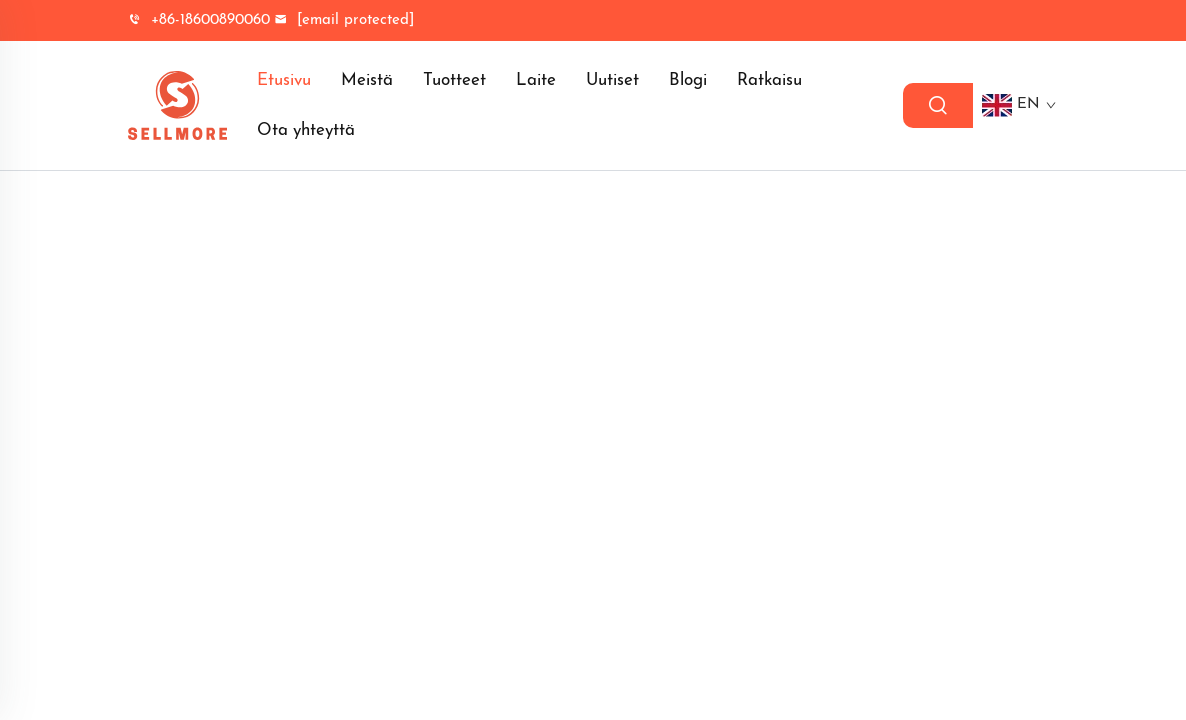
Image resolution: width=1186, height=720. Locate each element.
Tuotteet (454, 80)
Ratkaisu (769, 80)
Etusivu (284, 80)
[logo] (177, 105)
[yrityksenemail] (344, 20)
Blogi (688, 80)
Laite (536, 80)
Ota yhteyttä (306, 130)
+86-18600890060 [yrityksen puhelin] (199, 20)
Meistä (367, 80)
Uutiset (612, 80)
